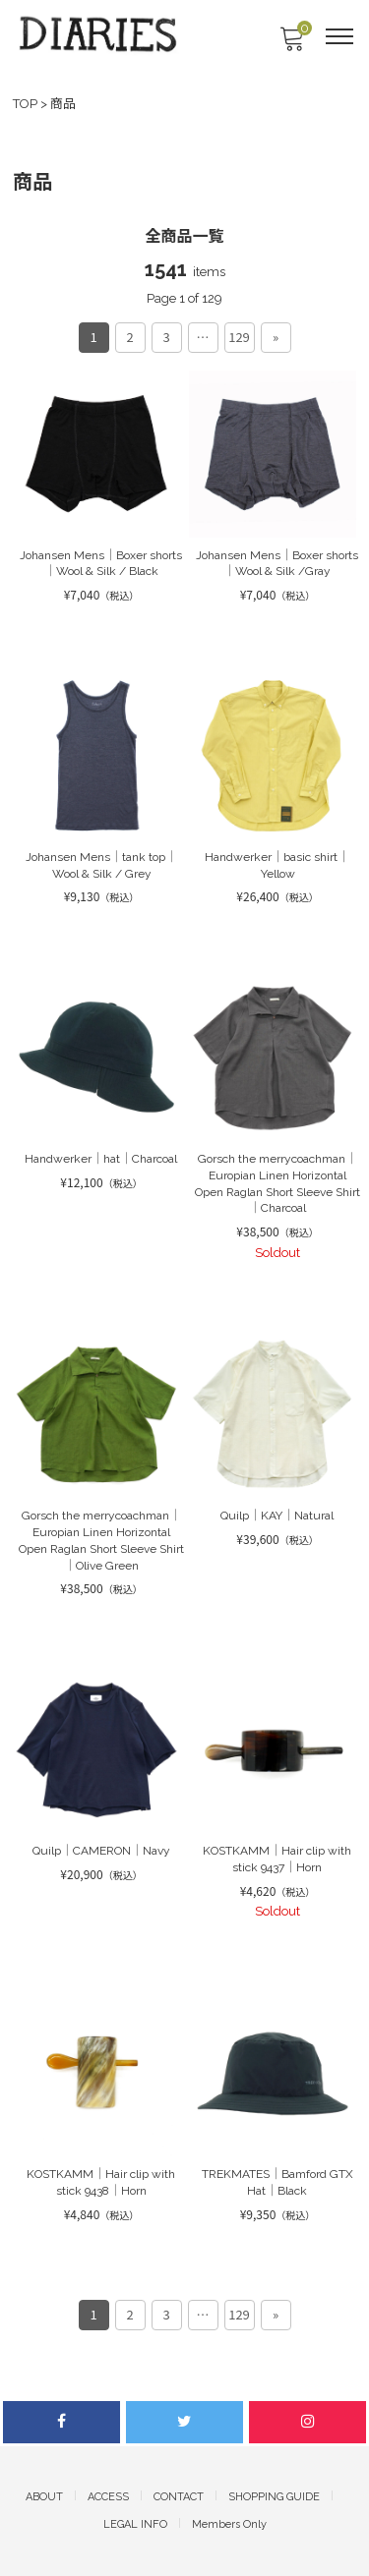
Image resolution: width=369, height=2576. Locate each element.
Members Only (229, 2524)
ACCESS (108, 2496)
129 (239, 336)
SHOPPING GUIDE (274, 2496)
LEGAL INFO (135, 2524)
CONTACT (179, 2496)
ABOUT (44, 2496)
